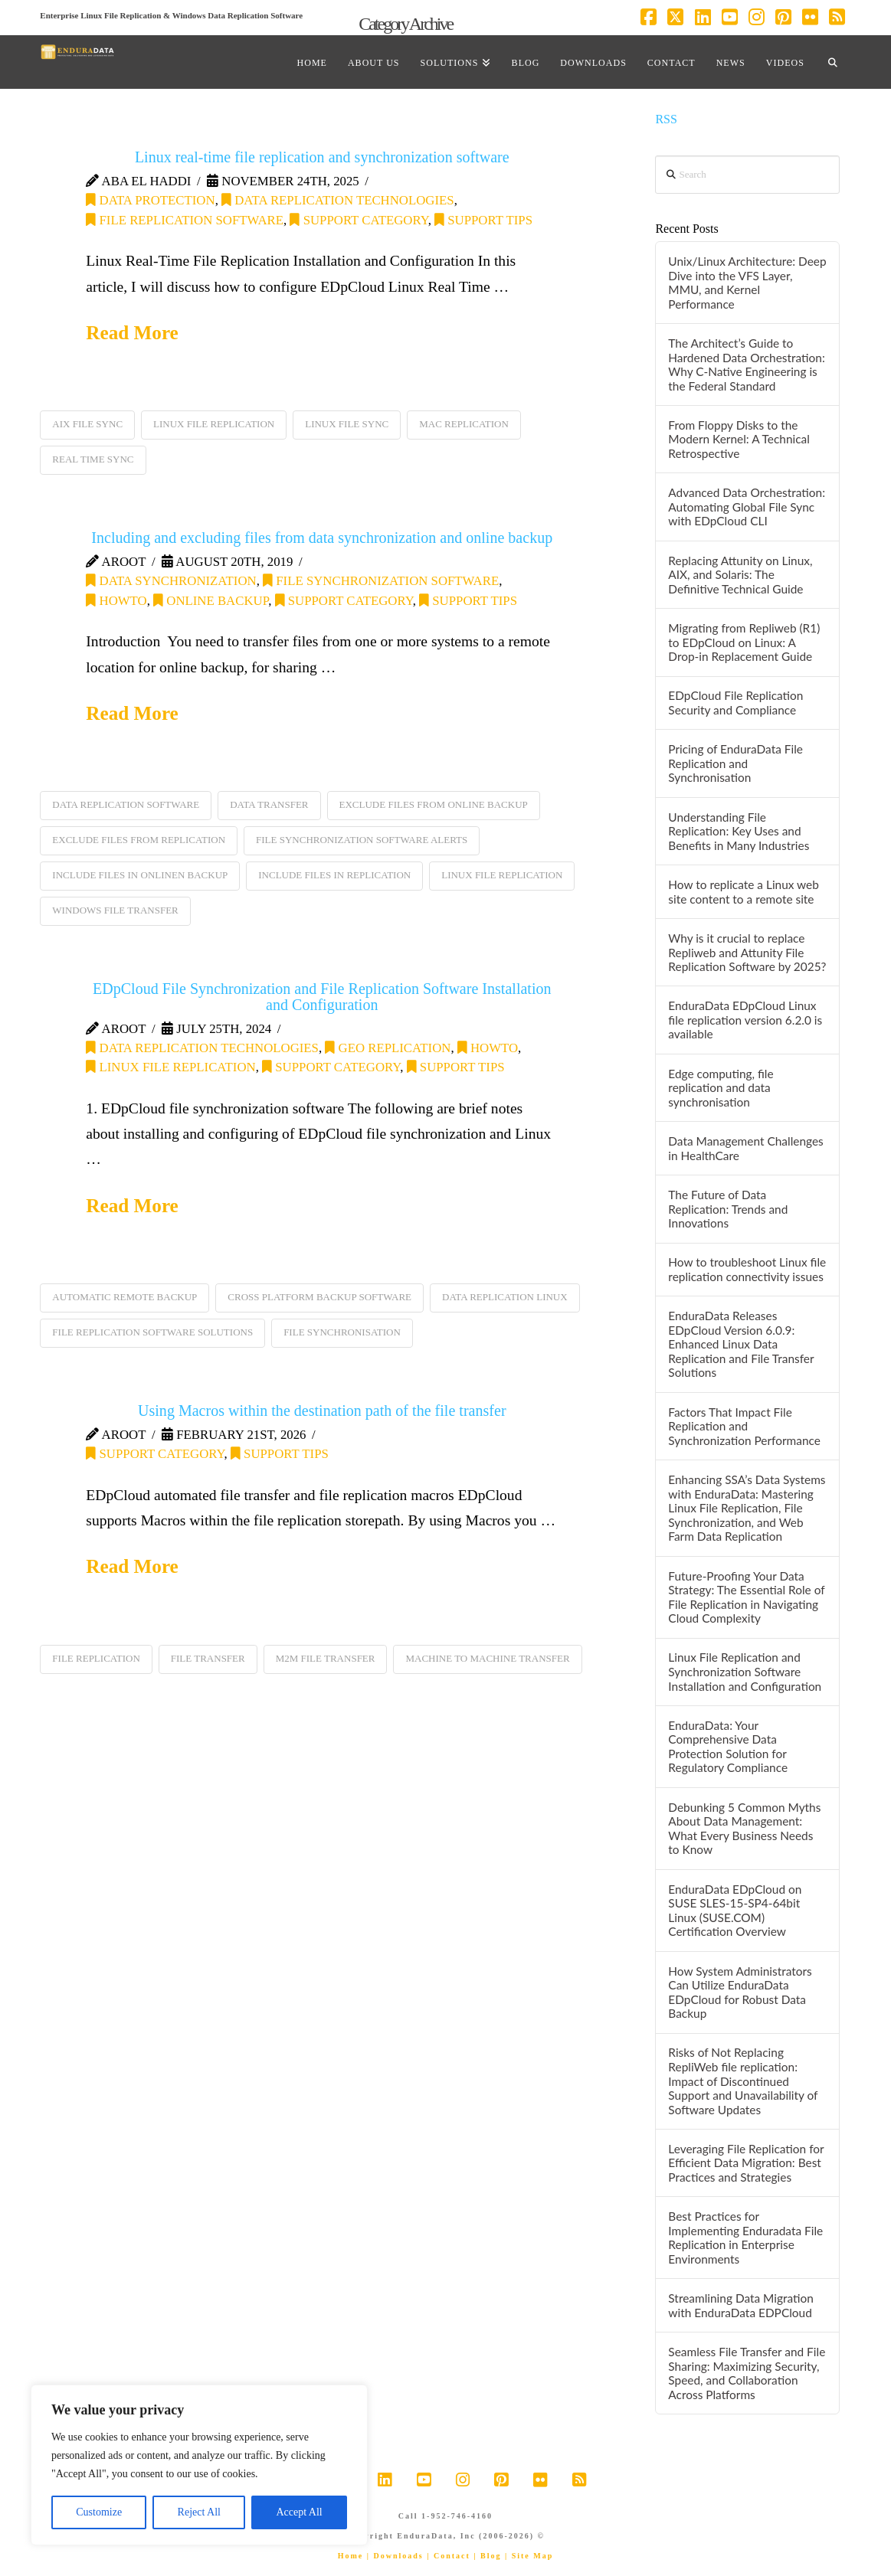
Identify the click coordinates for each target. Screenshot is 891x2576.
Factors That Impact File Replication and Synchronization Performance (744, 1426)
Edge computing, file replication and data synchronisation (720, 1088)
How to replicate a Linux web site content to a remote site (743, 892)
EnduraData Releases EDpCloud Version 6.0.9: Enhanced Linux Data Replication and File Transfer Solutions (741, 1344)
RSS (666, 119)
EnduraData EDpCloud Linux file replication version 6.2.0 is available (745, 1020)
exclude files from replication (138, 839)
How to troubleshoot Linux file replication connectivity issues (747, 1269)
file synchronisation (342, 1332)
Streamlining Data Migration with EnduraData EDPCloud (741, 2305)
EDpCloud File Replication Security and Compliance (735, 702)
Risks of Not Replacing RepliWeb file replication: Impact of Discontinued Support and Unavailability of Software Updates (742, 2080)
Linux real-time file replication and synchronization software (322, 157)
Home (351, 2555)
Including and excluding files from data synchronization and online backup (321, 537)
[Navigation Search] (832, 62)
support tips (483, 220)
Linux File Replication (170, 1067)
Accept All (299, 2512)
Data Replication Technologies (337, 200)
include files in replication (334, 875)
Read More (132, 332)
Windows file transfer (115, 910)
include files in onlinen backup (140, 875)
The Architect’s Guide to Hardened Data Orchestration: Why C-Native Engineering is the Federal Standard (746, 364)
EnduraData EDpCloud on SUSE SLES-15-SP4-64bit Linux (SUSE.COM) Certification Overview (734, 1910)
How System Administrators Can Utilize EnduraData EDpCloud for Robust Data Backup (739, 1992)
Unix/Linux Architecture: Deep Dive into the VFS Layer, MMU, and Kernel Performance (747, 282)
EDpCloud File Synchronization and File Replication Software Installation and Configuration (322, 996)
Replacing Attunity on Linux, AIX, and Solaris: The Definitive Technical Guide (740, 575)
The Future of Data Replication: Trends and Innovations (728, 1209)
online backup (210, 600)
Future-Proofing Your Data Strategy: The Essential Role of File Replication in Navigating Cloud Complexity (746, 1597)
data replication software (125, 804)
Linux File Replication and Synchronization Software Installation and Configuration (744, 1671)
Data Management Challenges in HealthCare (745, 1148)
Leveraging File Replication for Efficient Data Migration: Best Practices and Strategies (746, 2163)
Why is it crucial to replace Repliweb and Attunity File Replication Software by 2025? (747, 952)
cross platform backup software (319, 1297)
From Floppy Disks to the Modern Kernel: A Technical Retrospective (739, 439)
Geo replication (387, 1048)
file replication (95, 1658)
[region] (199, 2465)
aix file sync (87, 424)
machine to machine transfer (487, 1658)
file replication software (184, 220)
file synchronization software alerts (361, 839)
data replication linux (505, 1297)
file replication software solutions (152, 1332)
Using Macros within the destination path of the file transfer (322, 1410)
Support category (358, 220)
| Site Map (529, 2555)
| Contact (448, 2555)
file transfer (208, 1658)
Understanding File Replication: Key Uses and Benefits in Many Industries (738, 831)
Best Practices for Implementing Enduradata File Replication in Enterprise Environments (745, 2237)
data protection (150, 200)
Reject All (199, 2512)
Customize (99, 2512)
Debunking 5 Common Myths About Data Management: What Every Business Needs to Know (744, 1828)
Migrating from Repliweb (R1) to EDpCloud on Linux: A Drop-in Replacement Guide (744, 642)
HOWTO (116, 600)
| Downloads (395, 2555)
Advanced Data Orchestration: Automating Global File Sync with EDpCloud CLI (746, 506)
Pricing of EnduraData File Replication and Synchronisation (735, 763)
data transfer (269, 804)
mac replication (464, 424)
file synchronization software (381, 581)
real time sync (92, 459)
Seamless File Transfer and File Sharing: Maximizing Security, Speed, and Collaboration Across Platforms (746, 2373)
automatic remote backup (124, 1297)
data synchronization (171, 581)
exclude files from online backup (433, 804)
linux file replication (213, 424)
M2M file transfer (325, 1658)
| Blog (487, 2555)
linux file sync (346, 424)
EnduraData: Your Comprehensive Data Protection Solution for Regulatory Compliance (728, 1746)
